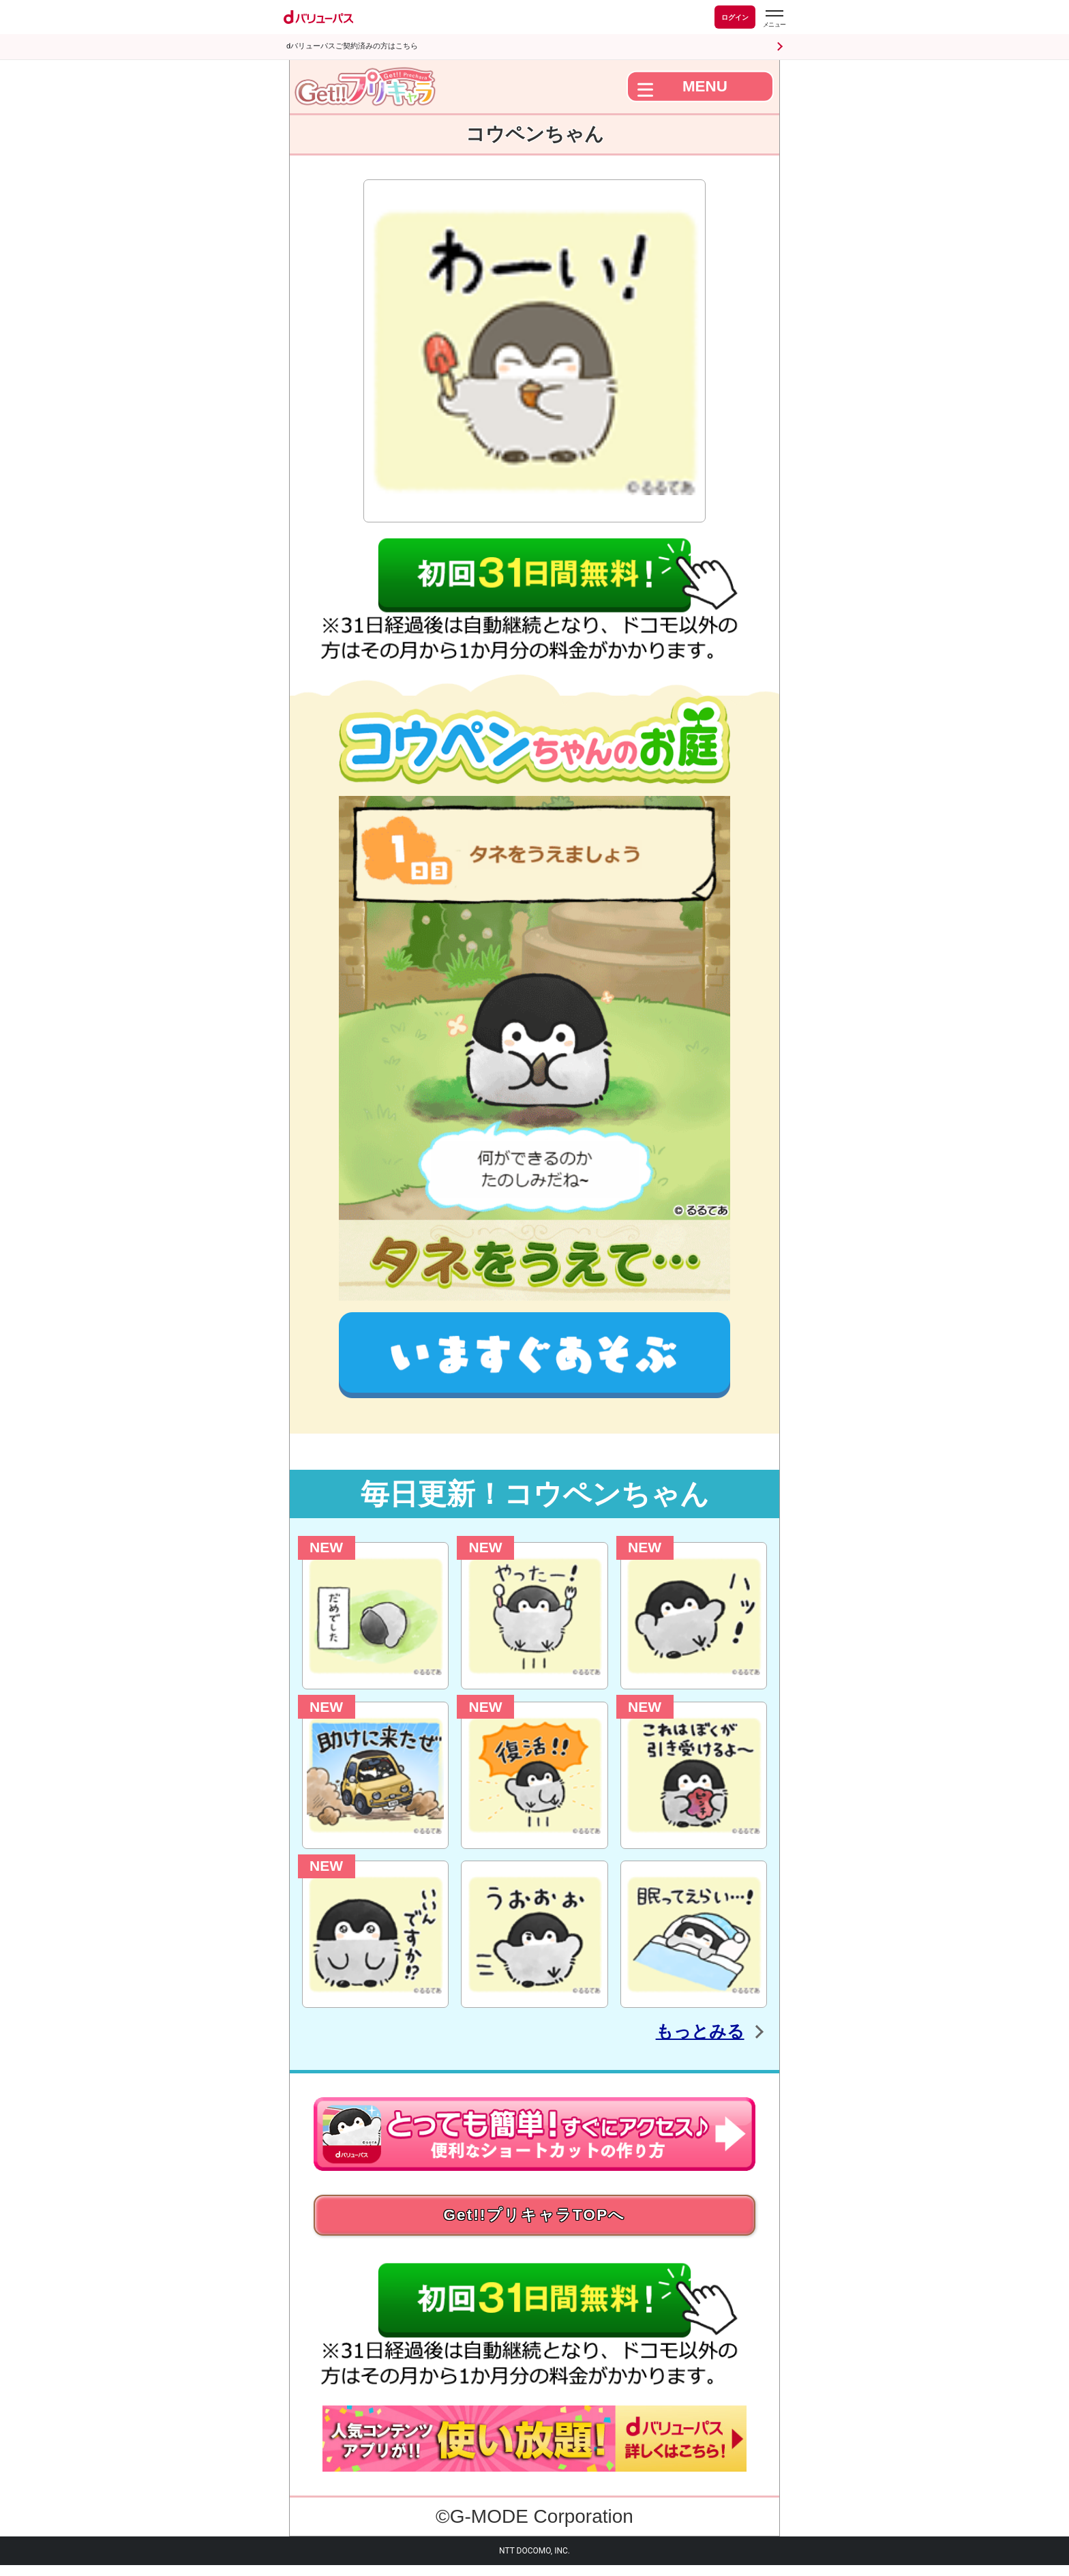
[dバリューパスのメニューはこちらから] (773, 18)
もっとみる (683, 2029)
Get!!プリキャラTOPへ (534, 2220)
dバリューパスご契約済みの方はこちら (352, 46)
